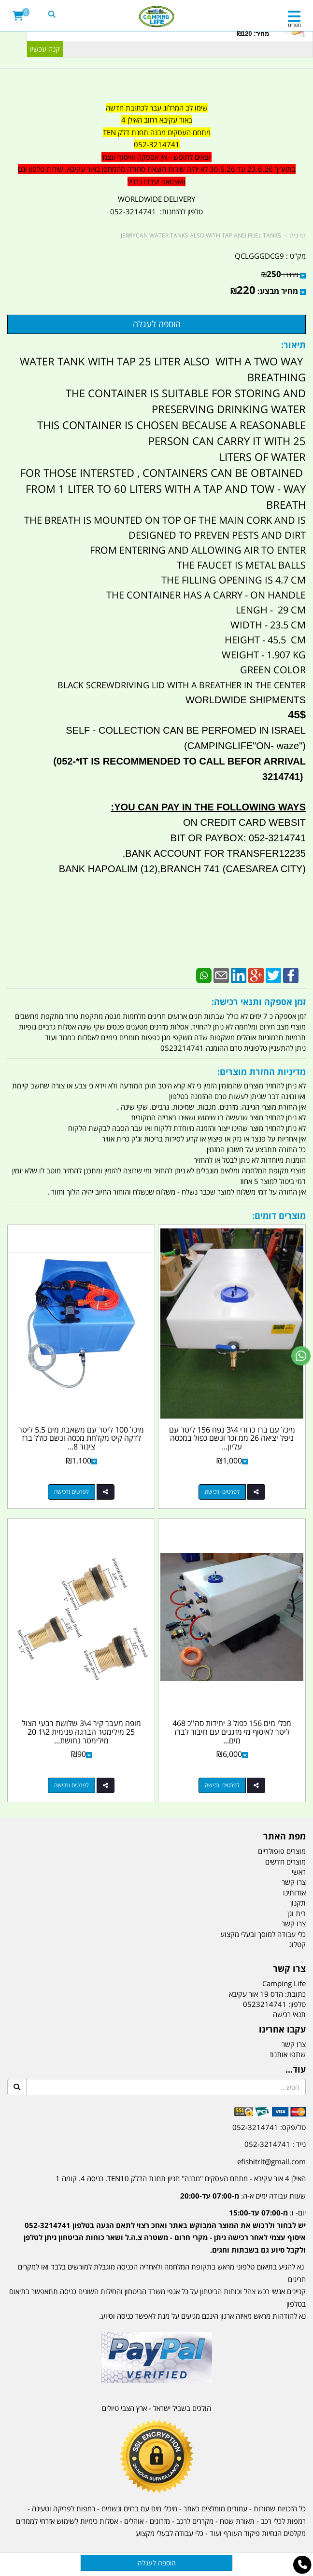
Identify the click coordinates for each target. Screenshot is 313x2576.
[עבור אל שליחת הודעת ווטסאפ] (301, 1355)
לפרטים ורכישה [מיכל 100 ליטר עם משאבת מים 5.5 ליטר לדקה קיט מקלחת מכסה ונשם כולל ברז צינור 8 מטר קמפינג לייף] (71, 1492)
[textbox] (156, 145)
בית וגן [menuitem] (296, 1913)
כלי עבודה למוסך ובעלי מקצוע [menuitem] (263, 1934)
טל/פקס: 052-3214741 (269, 2127)
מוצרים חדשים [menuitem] (285, 1861)
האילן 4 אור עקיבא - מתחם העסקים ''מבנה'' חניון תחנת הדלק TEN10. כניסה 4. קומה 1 (181, 2178)
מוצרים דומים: (279, 1215)
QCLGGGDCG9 (259, 256)
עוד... (295, 2070)
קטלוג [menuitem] (297, 1944)
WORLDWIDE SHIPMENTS (244, 700)
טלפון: (297, 2004)
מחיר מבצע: (277, 291)
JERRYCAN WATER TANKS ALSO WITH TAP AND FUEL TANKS (201, 235)
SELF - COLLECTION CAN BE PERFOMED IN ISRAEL (186, 730)
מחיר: (279, 274)
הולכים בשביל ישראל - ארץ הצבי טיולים (156, 2408)
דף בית (298, 235)
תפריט (294, 24)
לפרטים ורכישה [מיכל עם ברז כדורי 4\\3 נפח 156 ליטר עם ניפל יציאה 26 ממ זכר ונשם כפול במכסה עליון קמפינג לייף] (222, 1492)
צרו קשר (289, 1969)
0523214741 (264, 2004)
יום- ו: (165, 2231)
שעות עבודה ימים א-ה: (243, 2195)
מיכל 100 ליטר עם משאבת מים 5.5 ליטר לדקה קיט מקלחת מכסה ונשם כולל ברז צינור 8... (81, 1438)
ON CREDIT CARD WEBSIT (244, 822)
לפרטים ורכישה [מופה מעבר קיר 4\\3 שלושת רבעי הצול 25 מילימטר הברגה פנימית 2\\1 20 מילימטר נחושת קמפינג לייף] (71, 1785)
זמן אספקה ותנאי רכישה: (259, 1001)
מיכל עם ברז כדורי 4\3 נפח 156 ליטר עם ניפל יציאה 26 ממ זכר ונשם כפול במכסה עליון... (232, 1438)
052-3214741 (157, 144)
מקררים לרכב (194, 2521)
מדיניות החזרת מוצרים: (261, 1071)
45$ (297, 715)
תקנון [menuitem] (298, 1903)
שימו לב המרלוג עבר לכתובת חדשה (157, 107)
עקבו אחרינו (282, 2029)
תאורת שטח (237, 2521)
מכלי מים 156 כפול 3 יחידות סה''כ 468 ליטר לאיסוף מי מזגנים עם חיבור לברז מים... (231, 1731)
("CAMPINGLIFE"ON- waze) (245, 745)
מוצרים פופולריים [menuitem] (282, 1851)
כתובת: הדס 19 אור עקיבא (267, 1994)
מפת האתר (284, 1836)
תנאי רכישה (289, 2014)
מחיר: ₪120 (253, 33)
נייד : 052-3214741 (275, 2144)
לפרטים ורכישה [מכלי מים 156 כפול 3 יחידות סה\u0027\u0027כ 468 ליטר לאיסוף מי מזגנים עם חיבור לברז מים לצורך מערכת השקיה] (222, 1785)
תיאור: (293, 344)
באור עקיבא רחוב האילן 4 (156, 120)
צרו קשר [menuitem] (294, 1882)
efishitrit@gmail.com (271, 2161)
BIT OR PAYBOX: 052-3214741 (238, 838)
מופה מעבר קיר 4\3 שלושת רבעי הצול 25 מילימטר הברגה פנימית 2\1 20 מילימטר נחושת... (81, 1731)
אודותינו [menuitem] (294, 1892)
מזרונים (160, 2521)
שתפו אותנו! (288, 2054)
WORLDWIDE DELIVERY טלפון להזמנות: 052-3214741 (156, 205)
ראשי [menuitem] (299, 1872)
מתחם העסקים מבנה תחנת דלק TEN (157, 132)
